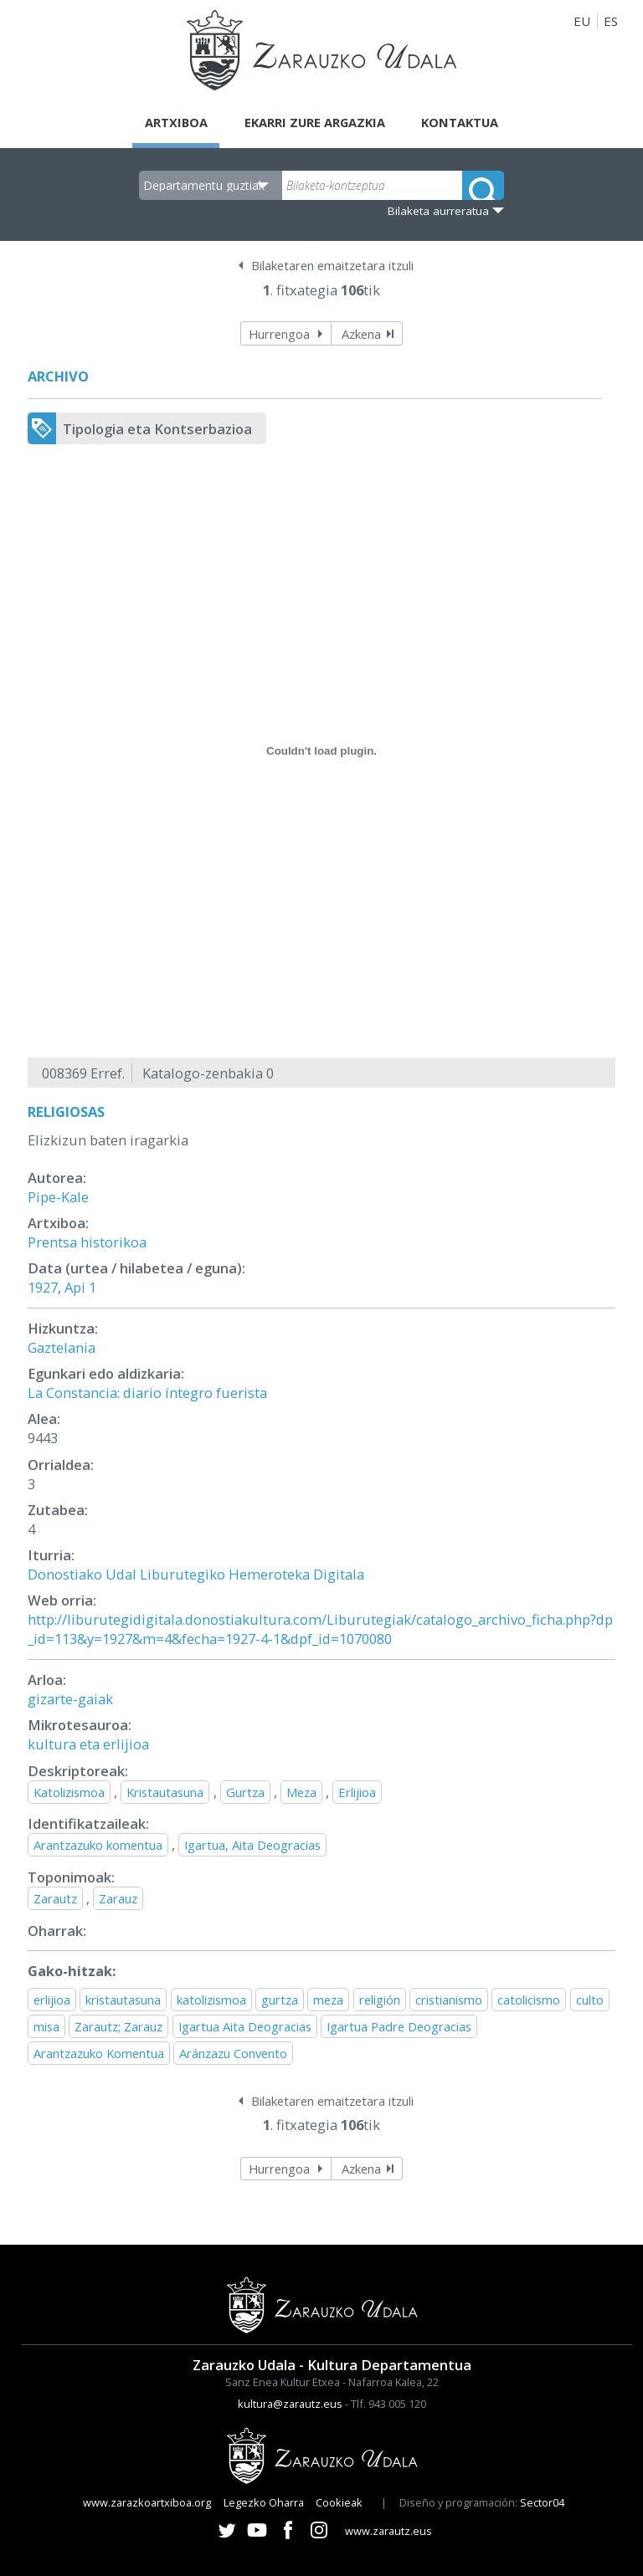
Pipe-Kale (58, 1196)
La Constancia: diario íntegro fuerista (147, 1393)
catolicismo (528, 1999)
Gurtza (245, 1792)
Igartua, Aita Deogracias (252, 1845)
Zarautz (55, 1898)
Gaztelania (61, 1347)
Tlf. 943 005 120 (388, 2403)
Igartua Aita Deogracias (244, 2026)
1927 (43, 1288)
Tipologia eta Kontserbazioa (157, 428)
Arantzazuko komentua (97, 1845)
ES (611, 21)
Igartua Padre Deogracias (399, 2026)
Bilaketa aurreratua (438, 210)
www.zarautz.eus (388, 2531)
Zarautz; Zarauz (118, 2026)
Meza (301, 1792)
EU (582, 21)
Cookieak (339, 2502)
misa (46, 2026)
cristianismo (448, 1999)
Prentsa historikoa (87, 1242)
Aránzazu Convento (233, 2054)
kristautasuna (123, 1999)
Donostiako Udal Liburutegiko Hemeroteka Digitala (196, 1575)
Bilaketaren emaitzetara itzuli (332, 266)
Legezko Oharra (264, 2502)
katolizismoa (211, 1999)
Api (74, 1288)
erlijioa (51, 1999)
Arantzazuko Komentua (98, 2054)
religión (379, 1999)
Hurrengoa (279, 333)
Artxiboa (172, 122)
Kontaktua (463, 122)
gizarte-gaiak (70, 1699)
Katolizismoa (69, 1792)
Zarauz (118, 1898)
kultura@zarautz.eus (290, 2403)
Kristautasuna (164, 1792)
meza (328, 1999)
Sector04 (542, 2502)
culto (590, 1999)
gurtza (279, 1999)
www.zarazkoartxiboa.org (147, 2502)
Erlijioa (357, 1792)
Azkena (361, 333)
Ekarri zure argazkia (314, 122)
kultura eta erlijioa (88, 1744)
